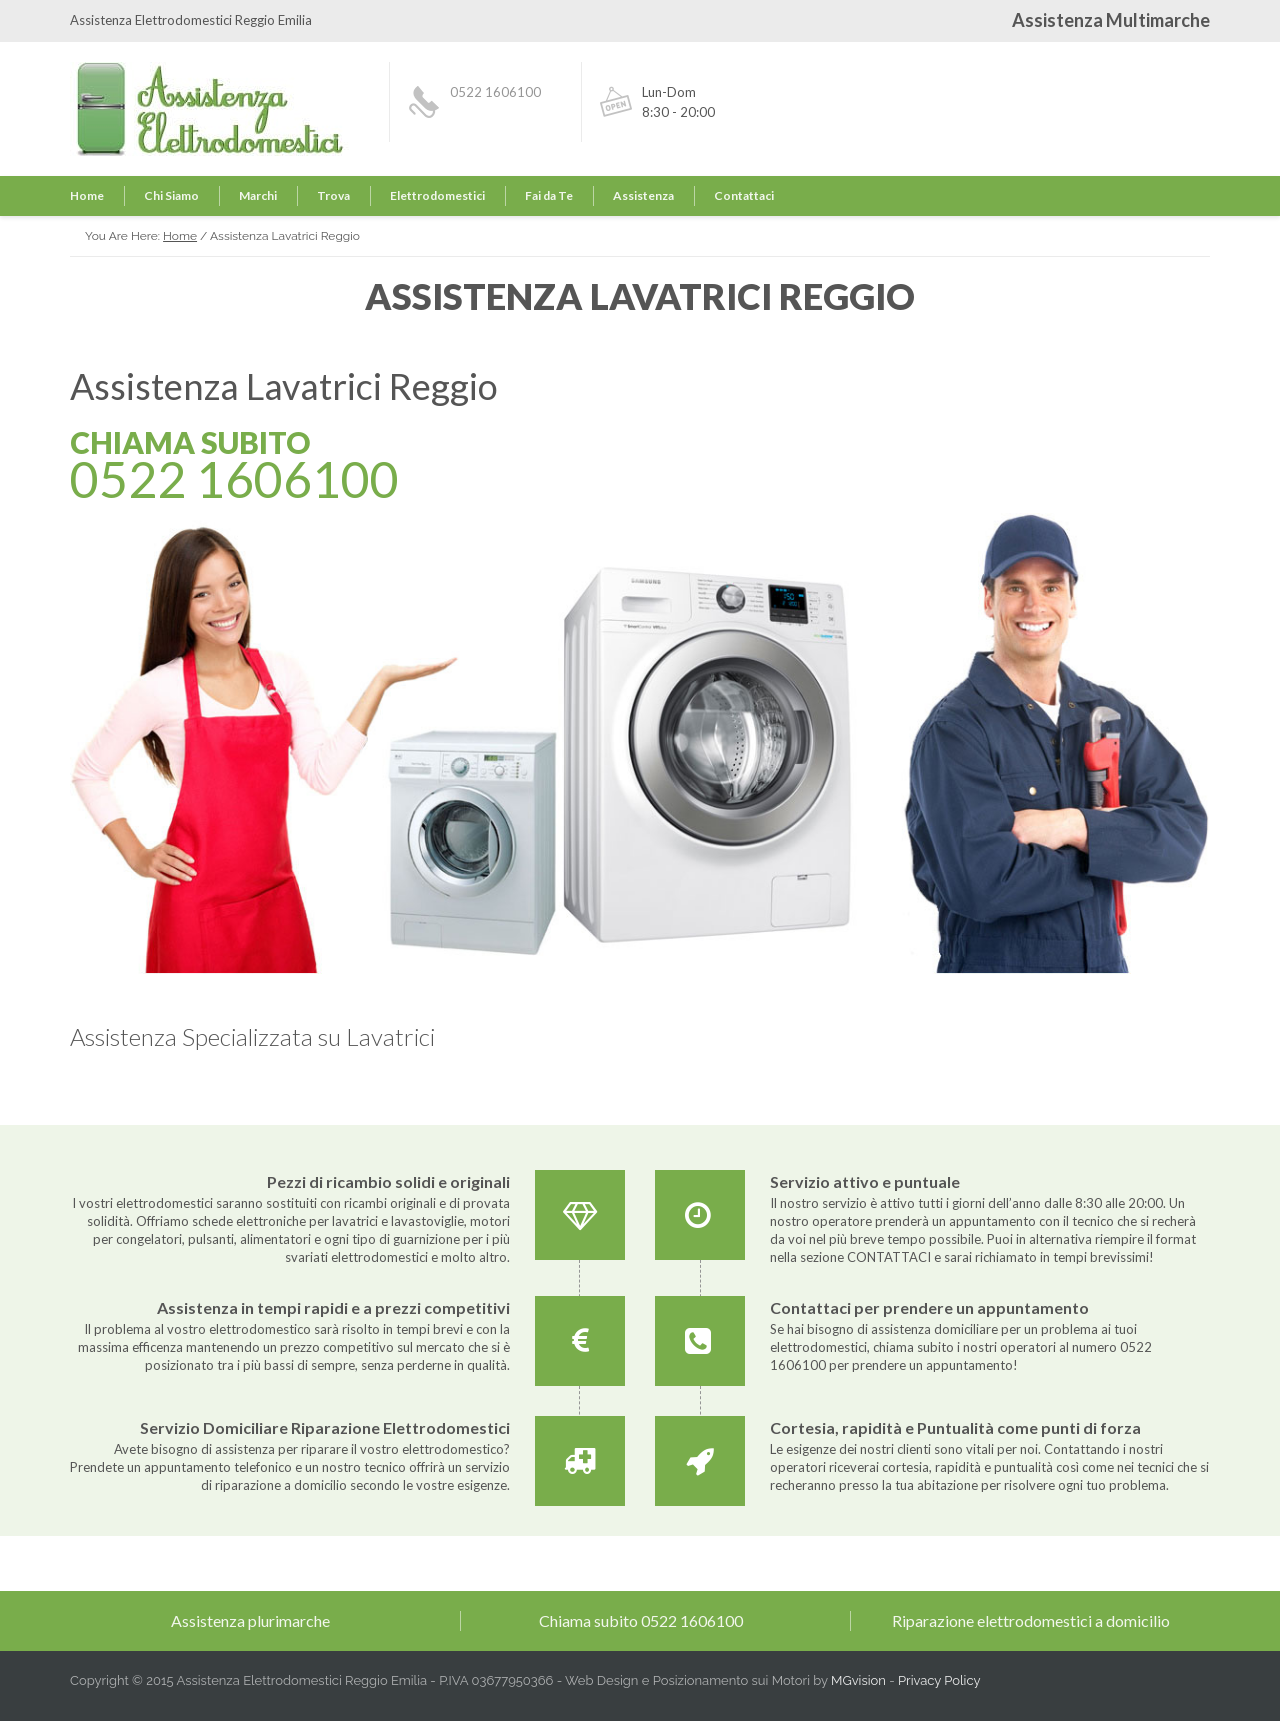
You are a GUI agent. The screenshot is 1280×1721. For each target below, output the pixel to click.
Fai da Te (549, 195)
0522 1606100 (495, 92)
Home (87, 195)
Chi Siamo (171, 195)
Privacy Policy (939, 1680)
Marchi (258, 195)
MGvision (858, 1680)
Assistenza (643, 195)
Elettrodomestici (437, 195)
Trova (333, 195)
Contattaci (744, 195)
